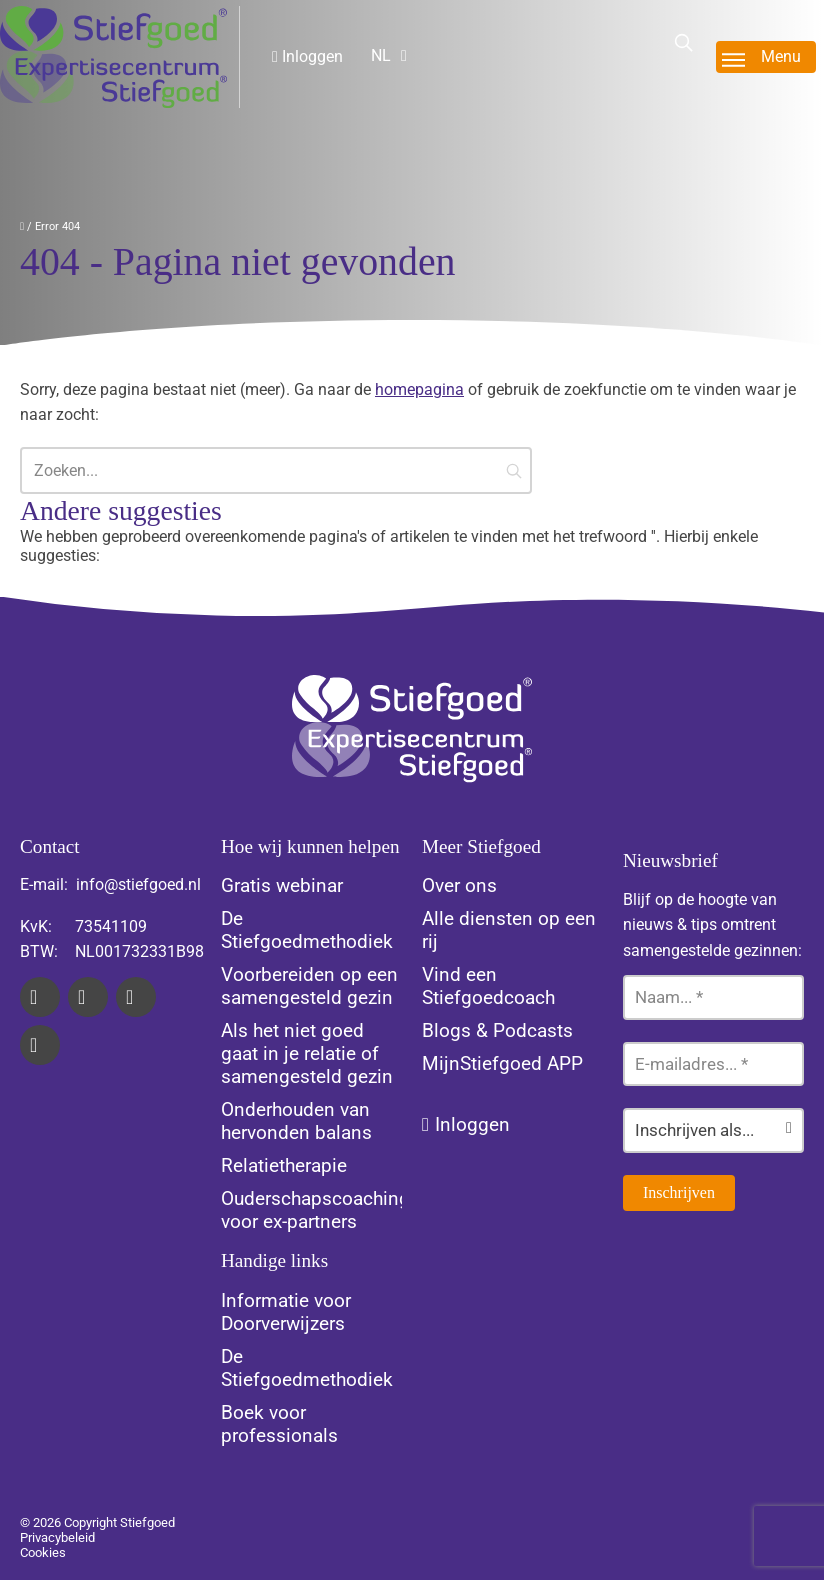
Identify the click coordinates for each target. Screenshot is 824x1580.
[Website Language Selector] (405, 55)
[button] (514, 470)
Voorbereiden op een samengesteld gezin (309, 986)
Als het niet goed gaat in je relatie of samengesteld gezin (307, 1053)
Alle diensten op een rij (509, 930)
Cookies (43, 1552)
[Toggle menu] (766, 57)
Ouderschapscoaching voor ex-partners (315, 1210)
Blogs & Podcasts (497, 1030)
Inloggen (307, 56)
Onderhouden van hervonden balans (296, 1121)
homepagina (419, 389)
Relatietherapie (284, 1165)
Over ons (459, 885)
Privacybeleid (57, 1537)
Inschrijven (679, 1192)
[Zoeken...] (276, 470)
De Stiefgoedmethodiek (307, 930)
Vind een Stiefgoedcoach (488, 986)
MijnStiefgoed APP (502, 1063)
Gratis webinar (282, 885)
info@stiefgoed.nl (138, 884)
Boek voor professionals (279, 1424)
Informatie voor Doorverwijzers (286, 1312)
